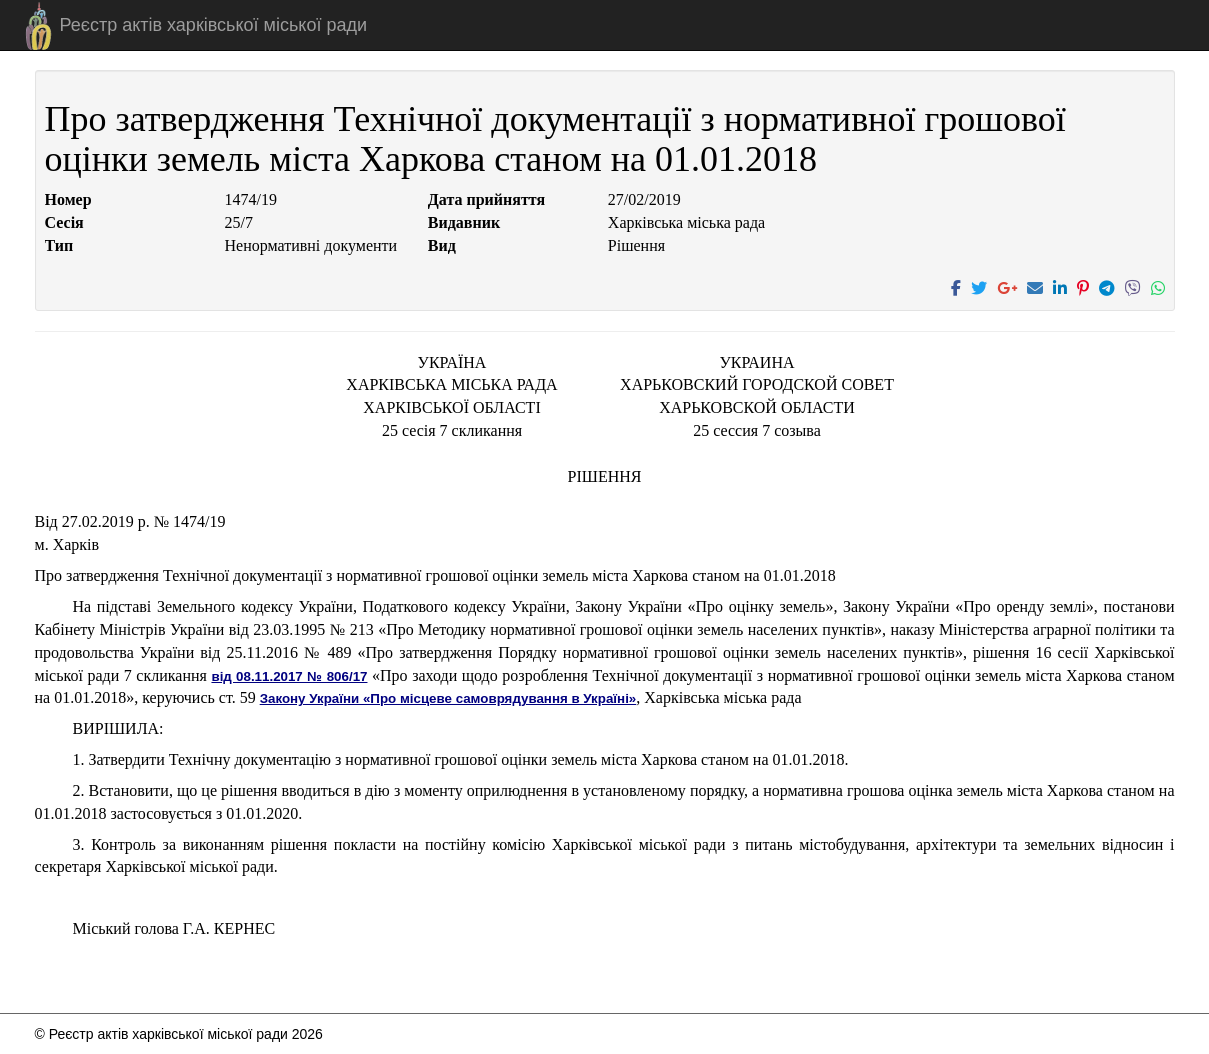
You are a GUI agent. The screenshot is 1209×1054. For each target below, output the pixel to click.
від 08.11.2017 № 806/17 (289, 676)
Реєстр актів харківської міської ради (214, 25)
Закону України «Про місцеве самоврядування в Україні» (448, 698)
